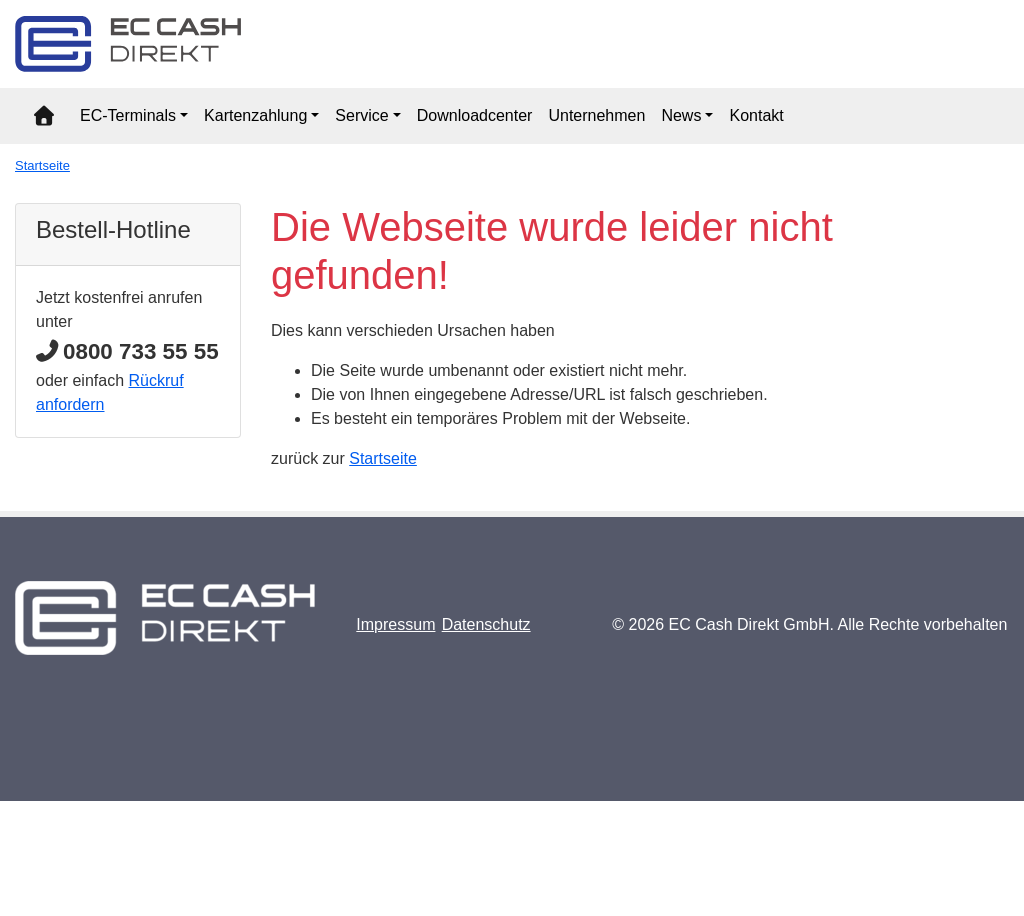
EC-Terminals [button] (128, 115)
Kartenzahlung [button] (255, 115)
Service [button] (361, 115)
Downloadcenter (475, 115)
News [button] (681, 115)
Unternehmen (596, 115)
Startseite (42, 165)
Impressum (395, 624)
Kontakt (756, 115)
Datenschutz (486, 624)
